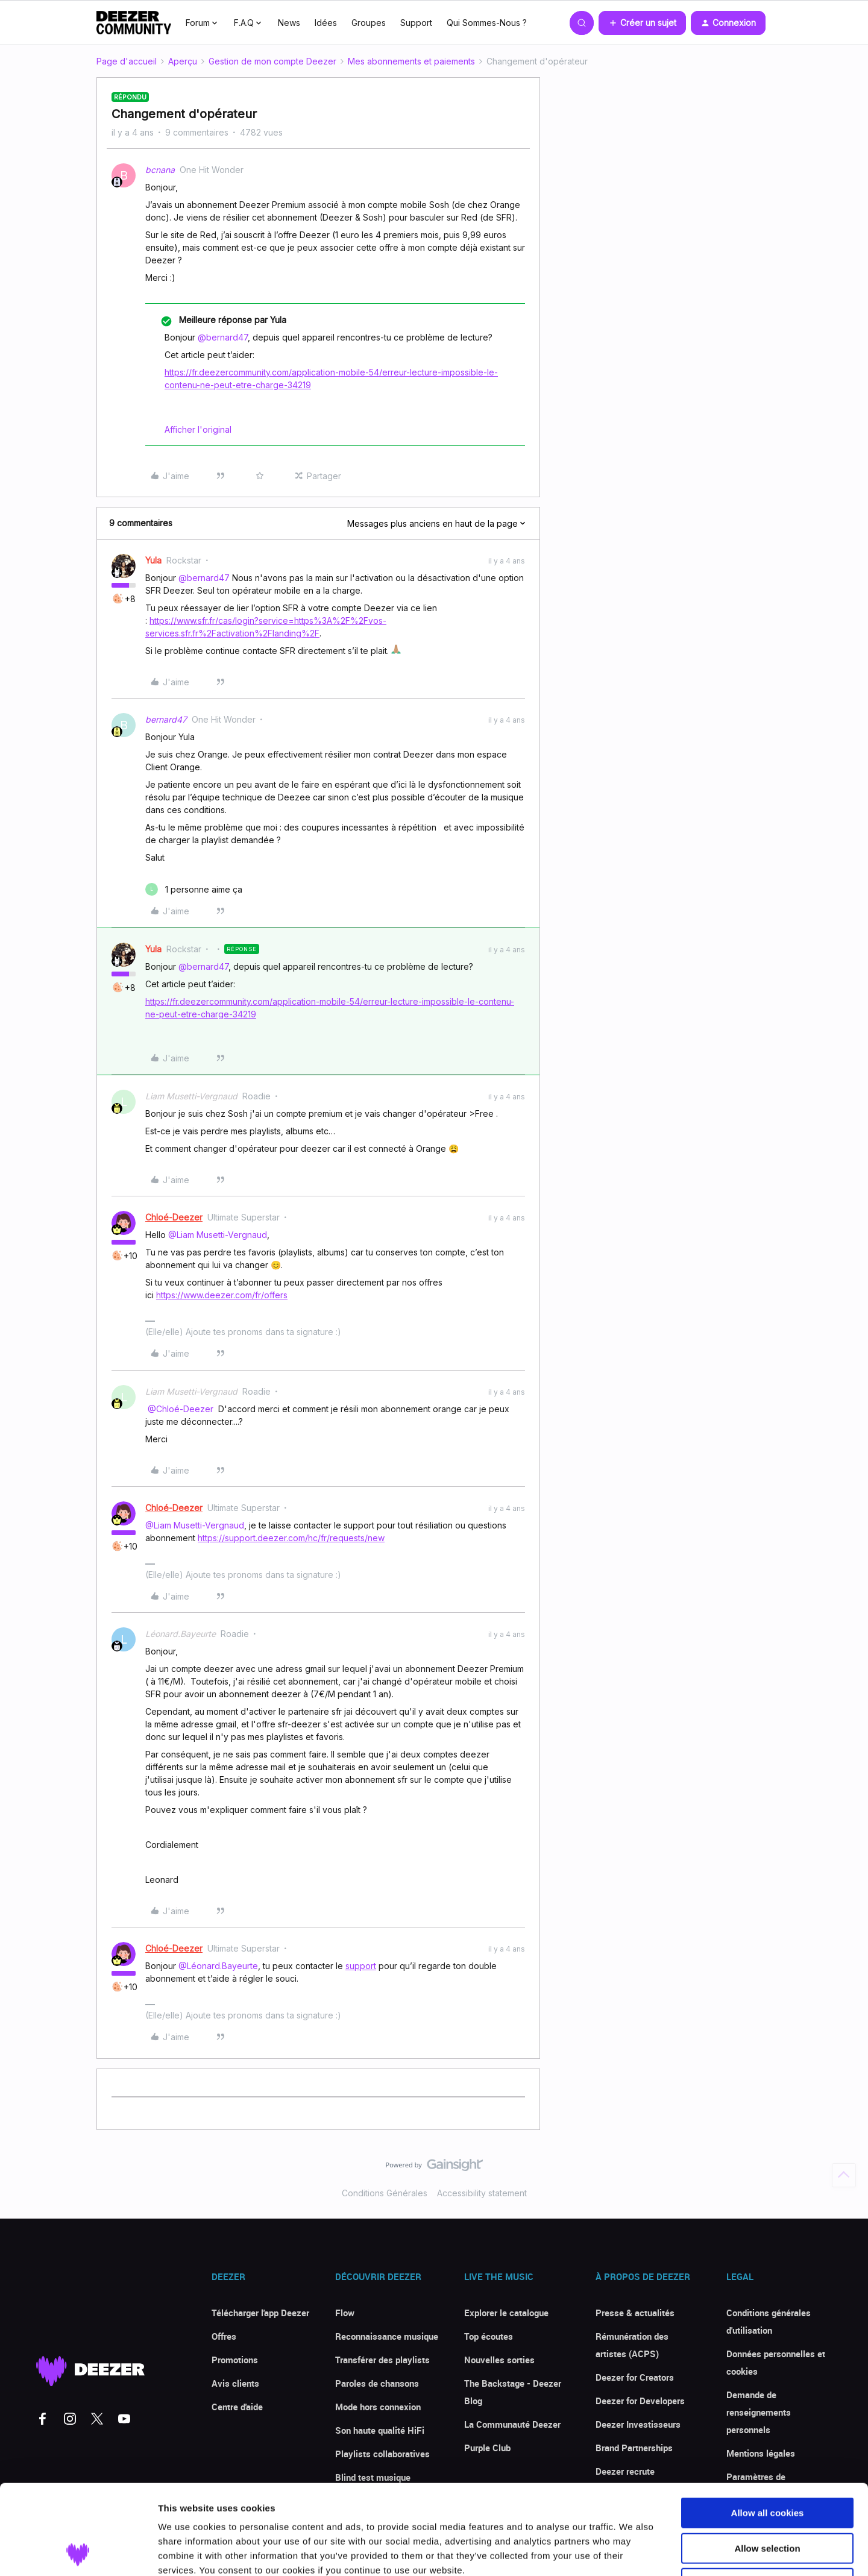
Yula (153, 560)
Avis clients (235, 2383)
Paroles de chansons (377, 2383)
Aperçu (182, 61)
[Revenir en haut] (844, 2175)
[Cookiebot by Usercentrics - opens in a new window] (78, 2552)
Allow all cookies (767, 2429)
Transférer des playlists (382, 2360)
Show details (633, 2552)
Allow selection (767, 2464)
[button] (642, 23)
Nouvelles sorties (499, 2360)
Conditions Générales (384, 2193)
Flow (344, 2313)
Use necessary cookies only (767, 2499)
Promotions (235, 2360)
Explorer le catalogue (506, 2313)
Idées (326, 22)
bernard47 (166, 719)
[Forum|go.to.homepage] (133, 23)
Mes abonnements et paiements (411, 61)
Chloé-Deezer (174, 1217)
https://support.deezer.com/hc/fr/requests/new (291, 1538)
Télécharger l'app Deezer (260, 2313)
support (360, 1966)
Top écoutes (488, 2336)
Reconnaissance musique (386, 2336)
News (289, 22)
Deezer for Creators (635, 2377)
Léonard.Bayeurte (180, 1634)
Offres (224, 2336)
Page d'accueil (126, 61)
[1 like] (193, 889)
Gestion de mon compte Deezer (272, 61)
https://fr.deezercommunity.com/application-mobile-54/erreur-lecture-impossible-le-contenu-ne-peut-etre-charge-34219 (331, 378)
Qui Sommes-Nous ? (487, 22)
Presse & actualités (635, 2313)
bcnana (160, 170)
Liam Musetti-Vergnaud (191, 1096)
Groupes (368, 22)
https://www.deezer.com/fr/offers (222, 1295)
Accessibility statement (482, 2193)
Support (416, 22)
